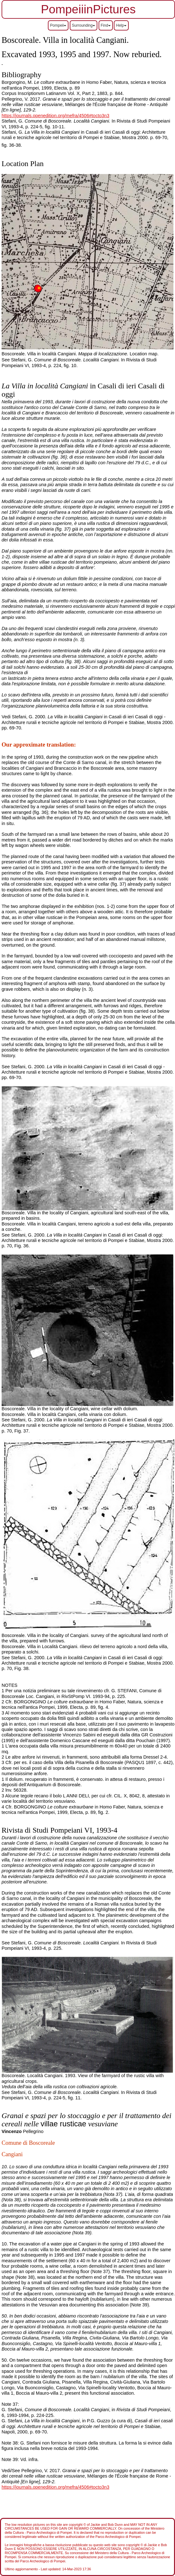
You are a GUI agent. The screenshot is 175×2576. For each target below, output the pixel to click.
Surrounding (83, 25)
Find (106, 25)
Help (121, 25)
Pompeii (58, 25)
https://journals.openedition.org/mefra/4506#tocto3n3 (55, 115)
